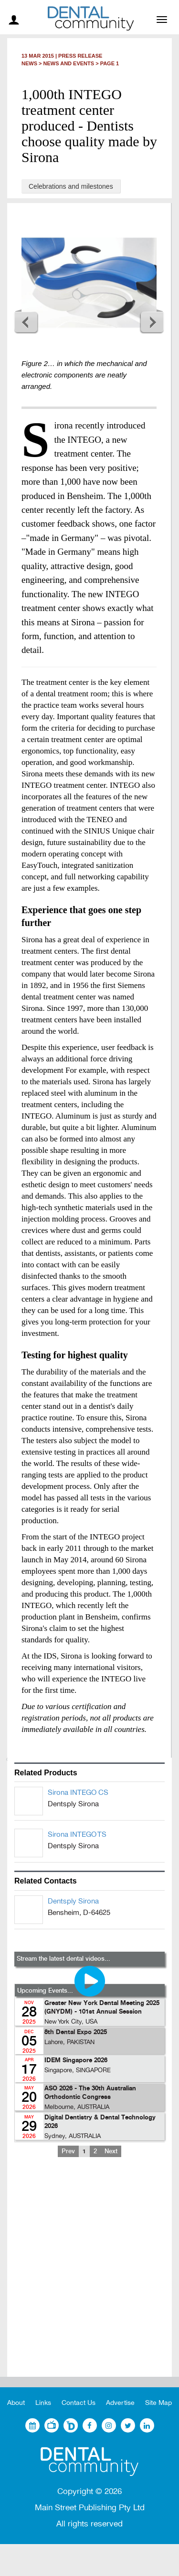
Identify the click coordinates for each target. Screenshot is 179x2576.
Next (151, 321)
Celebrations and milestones (71, 186)
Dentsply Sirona (73, 1901)
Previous (26, 321)
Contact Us (78, 2403)
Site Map (158, 2403)
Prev (68, 2151)
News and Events (69, 63)
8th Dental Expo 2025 (75, 2032)
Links (43, 2403)
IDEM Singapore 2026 (75, 2060)
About (16, 2403)
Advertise (120, 2403)
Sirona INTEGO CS (78, 1792)
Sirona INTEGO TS (77, 1834)
